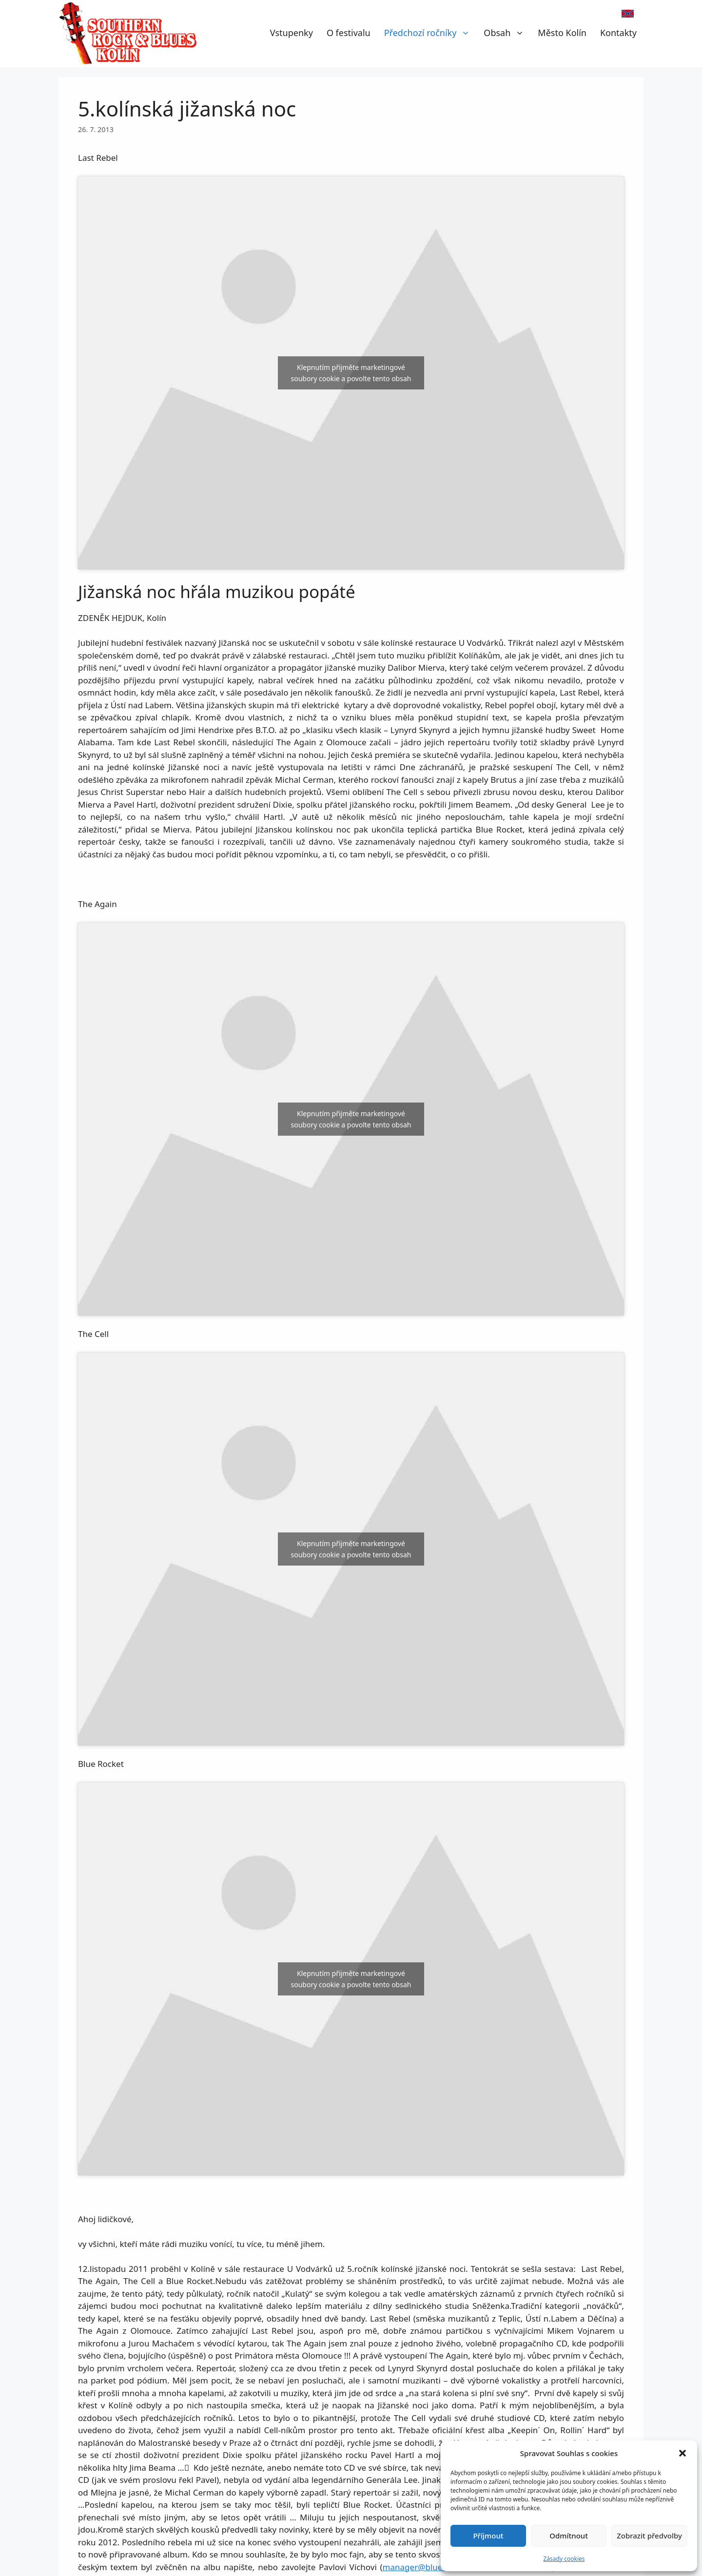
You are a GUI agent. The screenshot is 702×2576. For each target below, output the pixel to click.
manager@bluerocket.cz (430, 2567)
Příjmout (488, 2535)
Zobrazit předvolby (649, 2535)
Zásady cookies (564, 2559)
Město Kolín (562, 33)
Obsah (507, 33)
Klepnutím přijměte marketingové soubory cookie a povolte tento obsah (351, 373)
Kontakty (618, 33)
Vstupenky (291, 33)
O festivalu (348, 33)
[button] (682, 2453)
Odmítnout (568, 2535)
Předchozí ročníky (430, 33)
